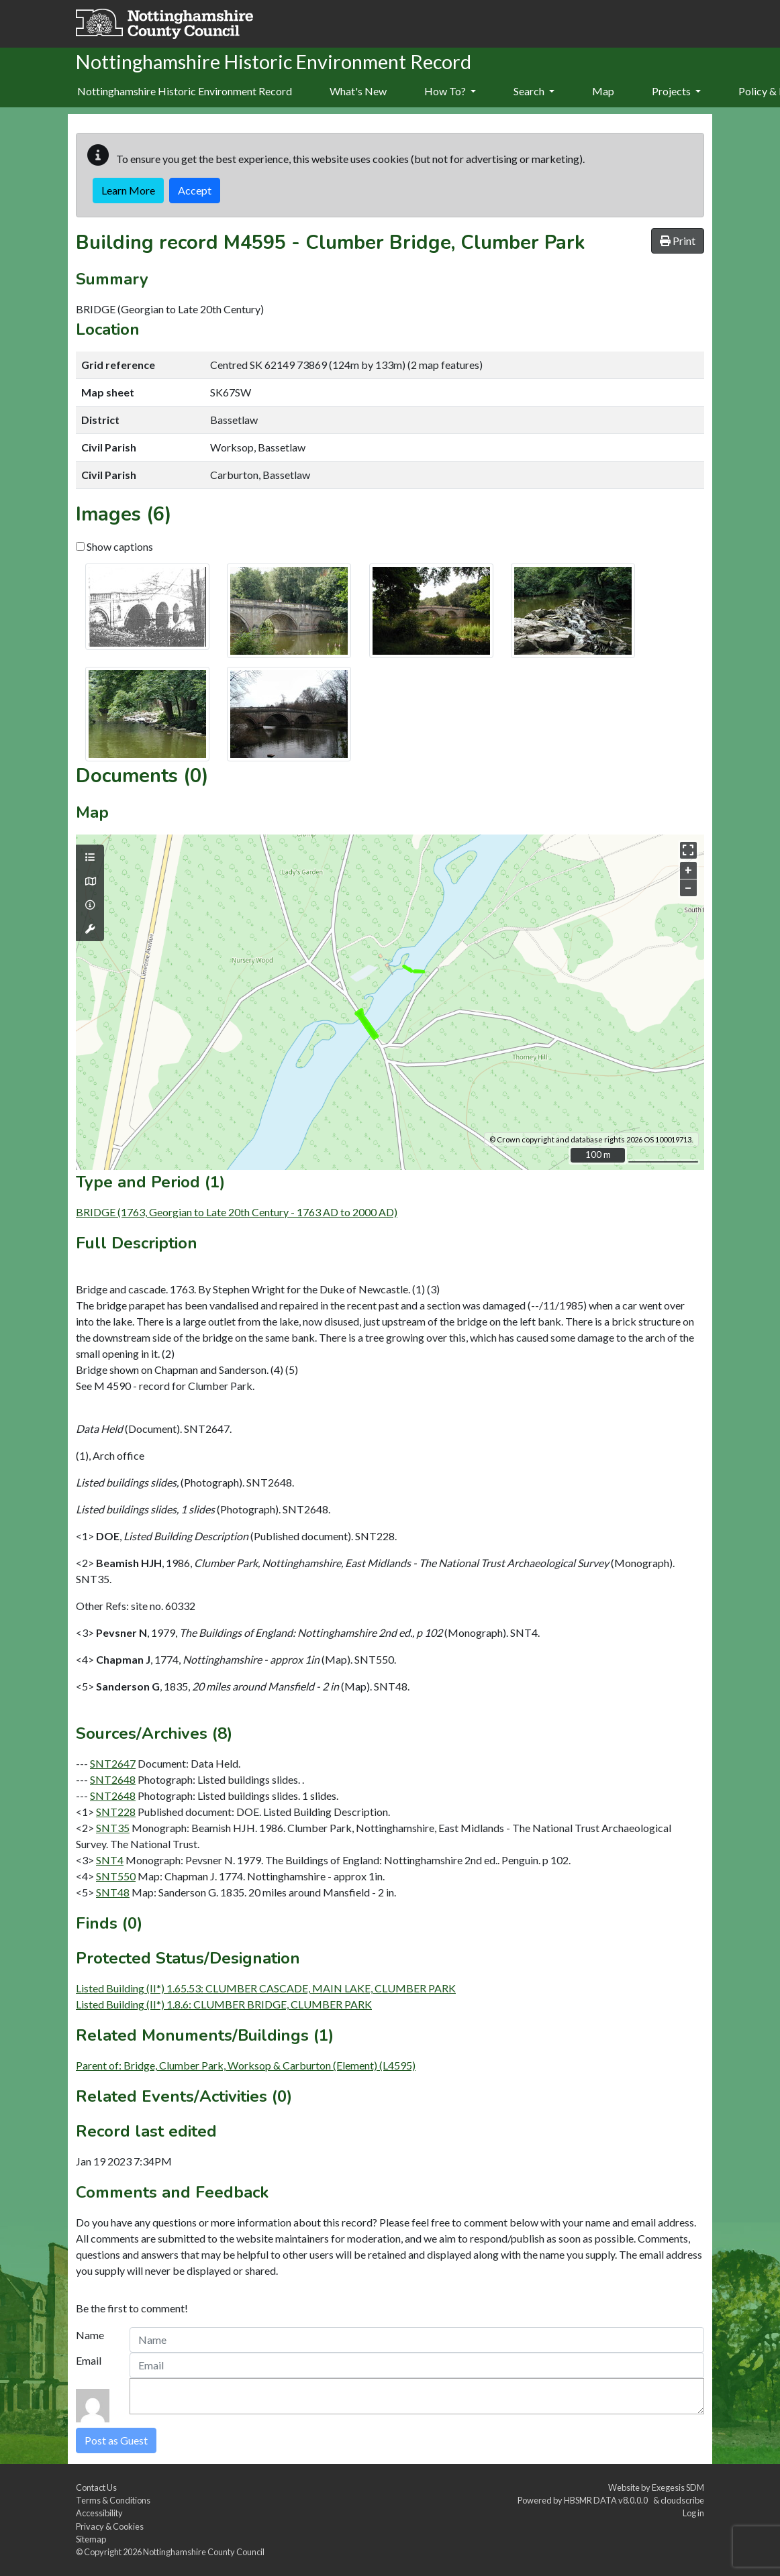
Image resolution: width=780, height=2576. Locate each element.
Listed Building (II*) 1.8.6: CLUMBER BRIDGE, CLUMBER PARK (224, 2004)
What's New (358, 91)
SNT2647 (113, 1763)
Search (534, 91)
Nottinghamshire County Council (203, 2551)
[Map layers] (90, 857)
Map (603, 91)
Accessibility (99, 2513)
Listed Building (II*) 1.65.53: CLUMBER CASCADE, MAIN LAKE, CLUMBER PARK (266, 1988)
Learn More (128, 190)
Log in (693, 2513)
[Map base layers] (90, 881)
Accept (194, 190)
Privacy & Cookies (110, 2526)
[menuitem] (358, 91)
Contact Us (96, 2487)
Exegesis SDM (678, 2487)
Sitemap (91, 2539)
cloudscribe (682, 2500)
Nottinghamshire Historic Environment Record (184, 91)
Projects (676, 91)
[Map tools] (90, 929)
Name (90, 2334)
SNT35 (113, 1827)
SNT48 (113, 1892)
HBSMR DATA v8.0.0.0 (607, 2500)
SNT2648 (113, 1779)
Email (88, 2360)
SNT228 (116, 1811)
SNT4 (110, 1860)
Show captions (114, 546)
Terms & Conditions (113, 2500)
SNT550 (116, 1876)
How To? (450, 91)
